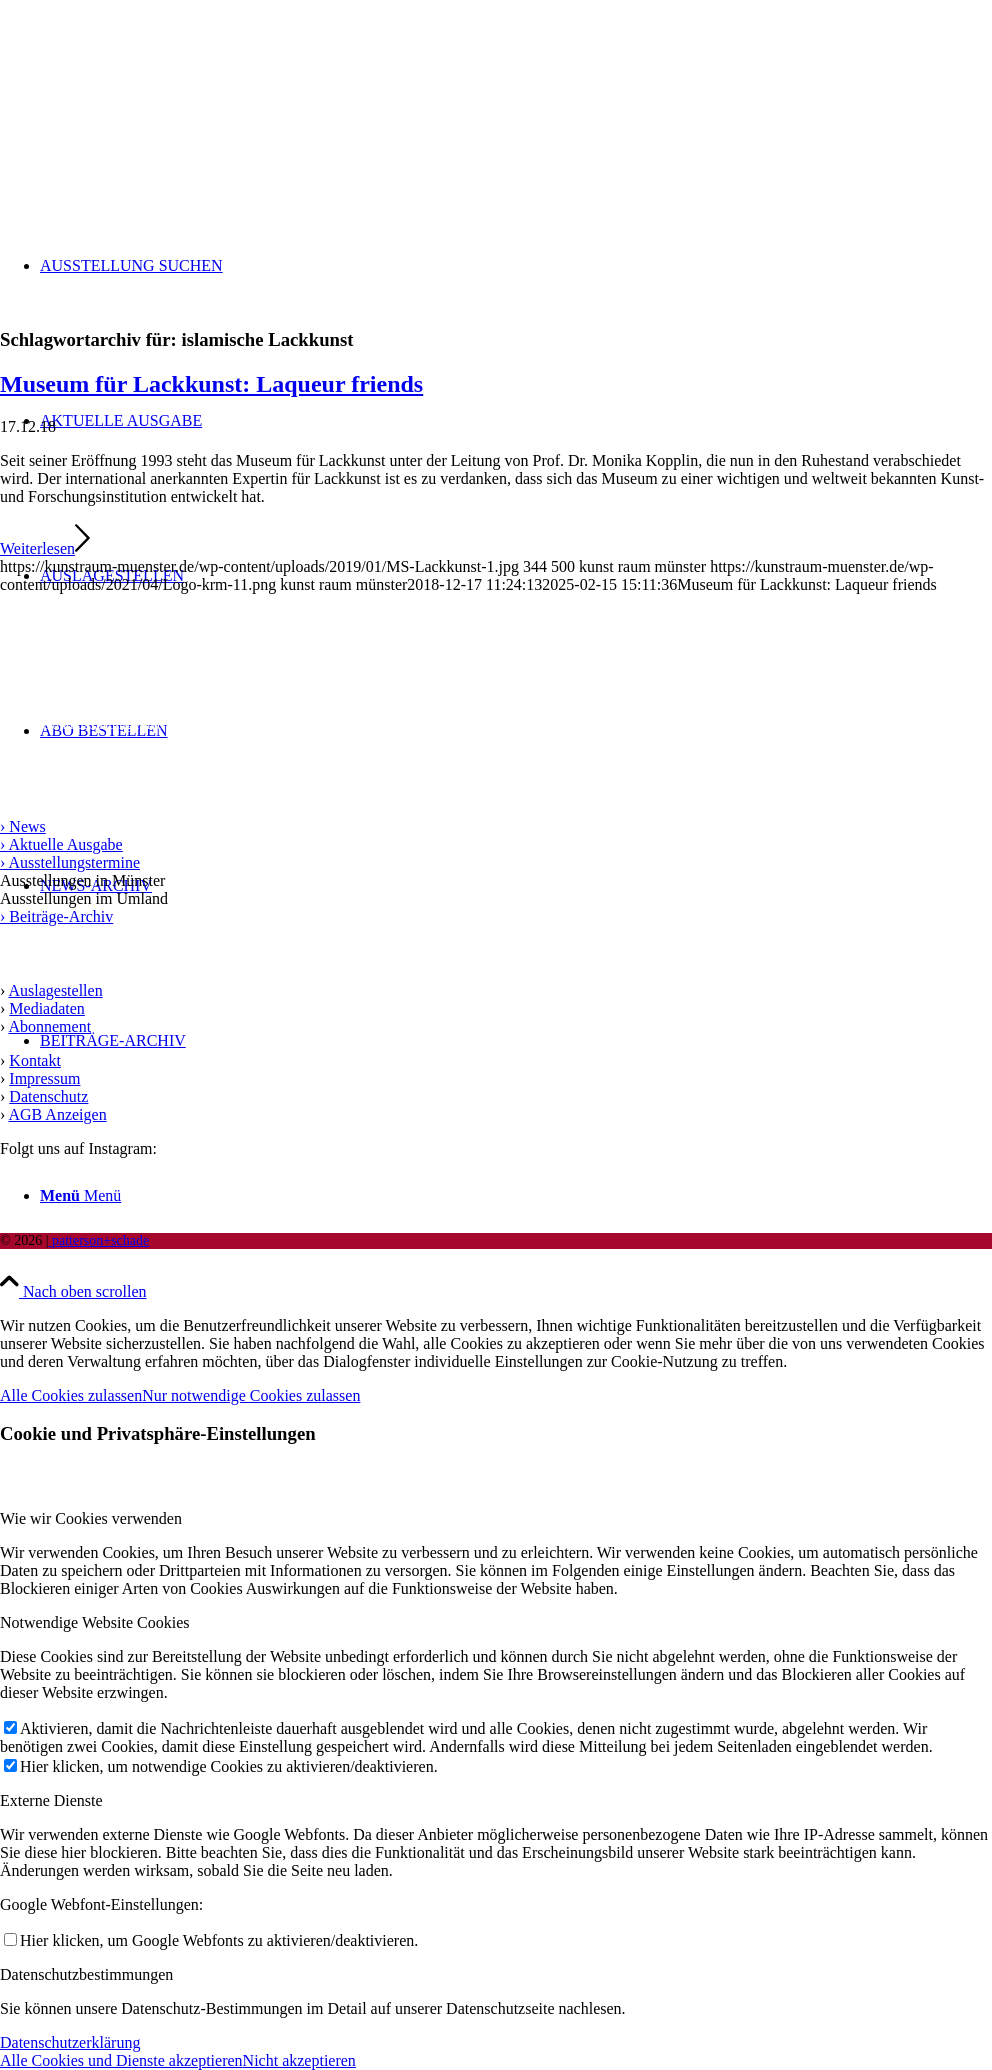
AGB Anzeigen (57, 1114)
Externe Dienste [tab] (51, 1800)
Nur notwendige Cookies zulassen (251, 1395)
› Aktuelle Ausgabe (61, 844)
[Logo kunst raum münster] (150, 94)
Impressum (44, 1078)
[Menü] (80, 1195)
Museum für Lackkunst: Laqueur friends (211, 384)
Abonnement (49, 1026)
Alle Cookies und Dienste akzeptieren (121, 2060)
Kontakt (35, 1060)
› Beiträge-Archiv (56, 916)
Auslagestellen (55, 990)
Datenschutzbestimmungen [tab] (86, 1974)
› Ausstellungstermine (70, 862)
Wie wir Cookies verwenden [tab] (91, 1518)
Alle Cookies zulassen (71, 1395)
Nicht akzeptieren (299, 2060)
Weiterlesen (45, 548)
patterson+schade (98, 1240)
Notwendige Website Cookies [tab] (95, 1622)
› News (23, 826)
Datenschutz (48, 1096)
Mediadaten (47, 1008)
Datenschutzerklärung (70, 2042)
